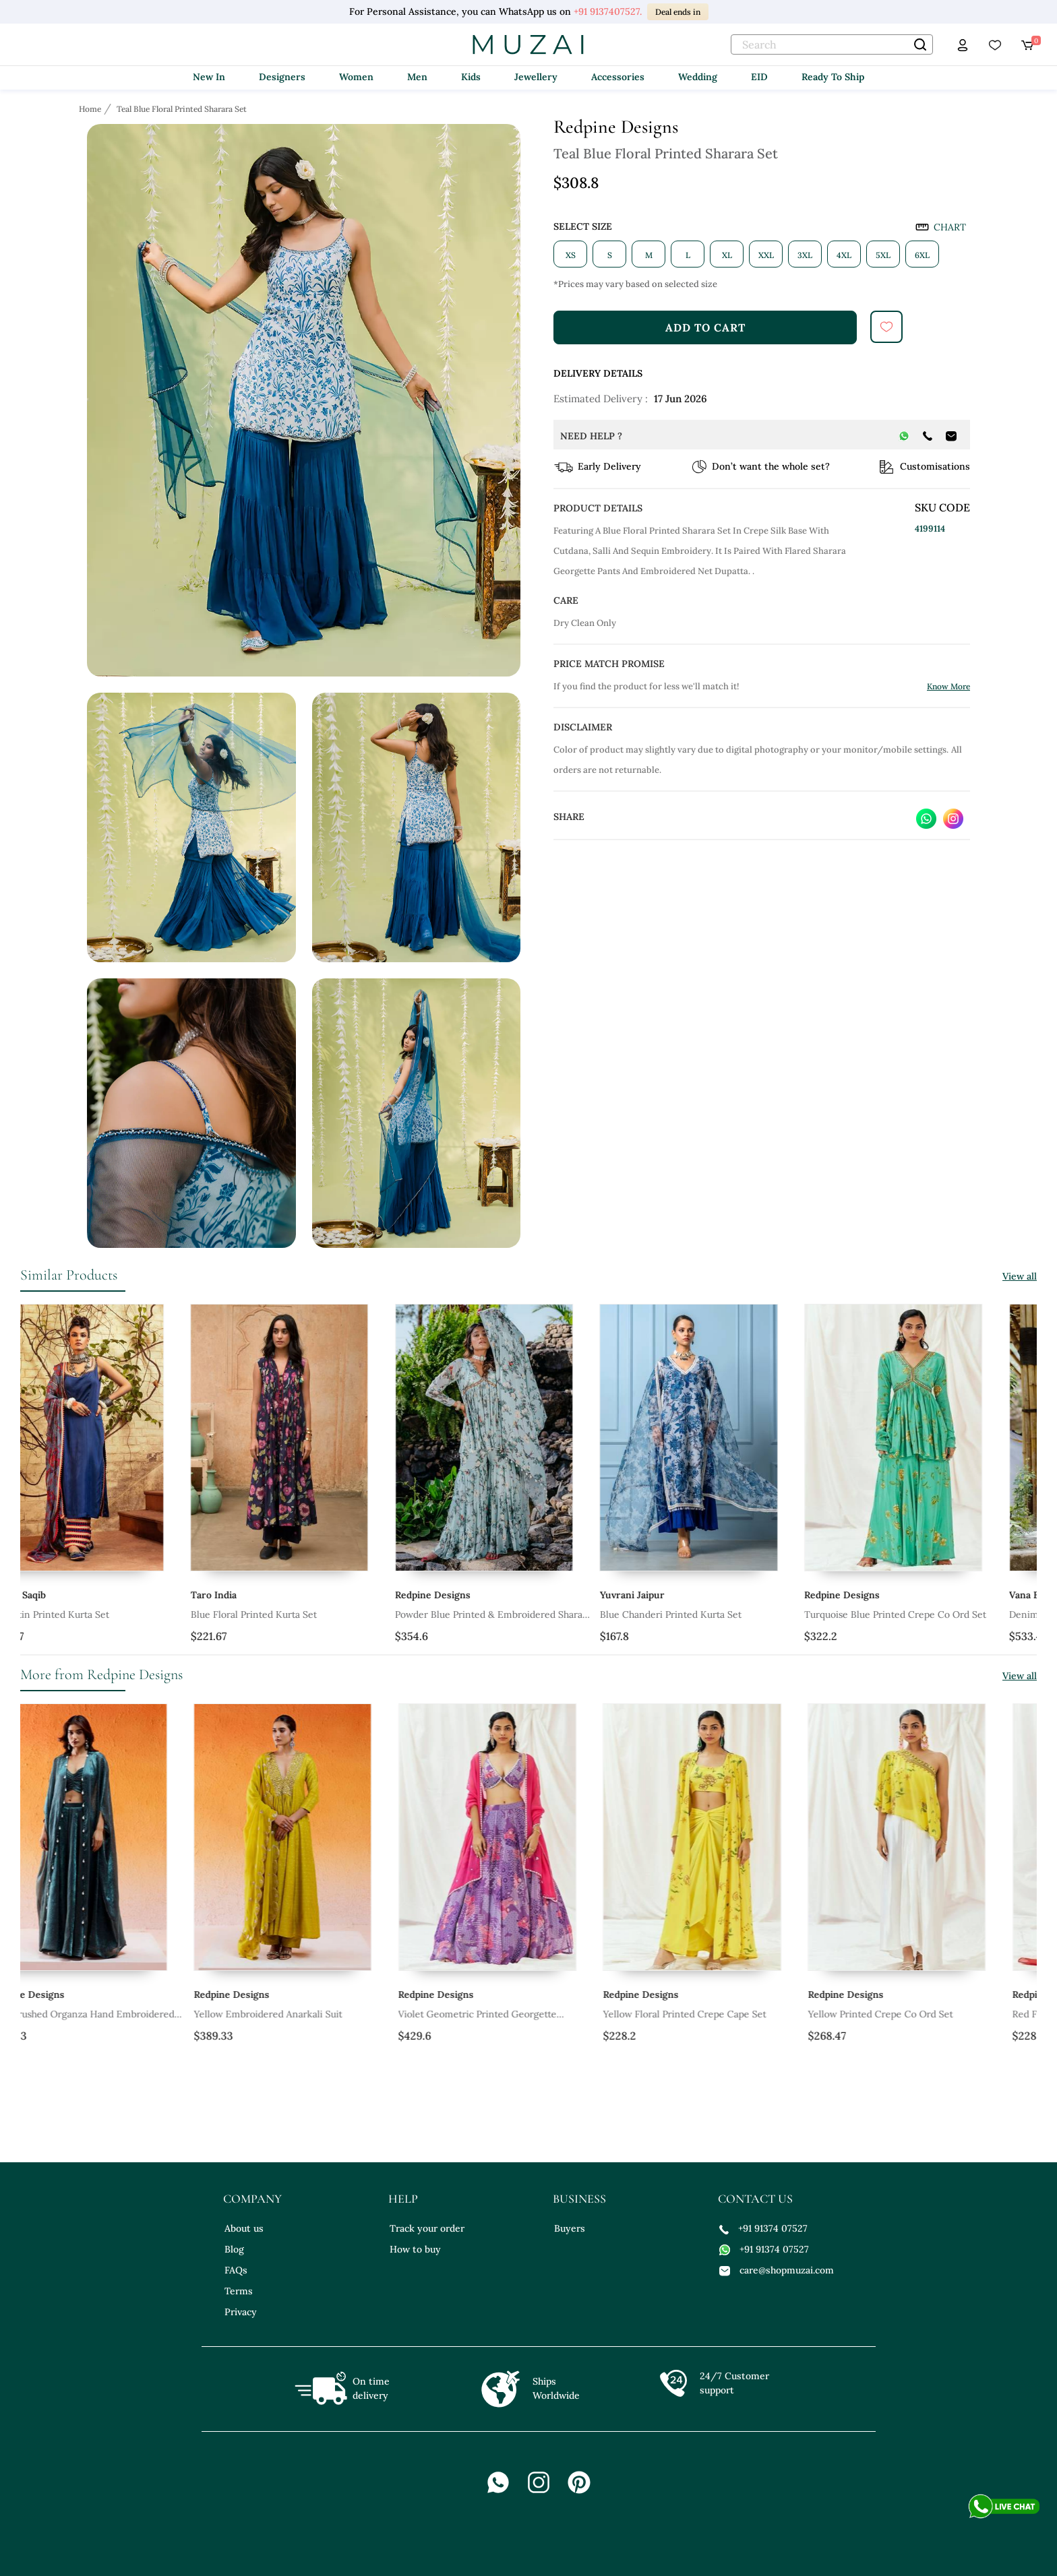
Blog (234, 2249)
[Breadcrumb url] (91, 108)
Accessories (617, 77)
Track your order (427, 2228)
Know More (948, 686)
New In (209, 77)
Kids (471, 77)
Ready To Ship (833, 77)
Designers (282, 77)
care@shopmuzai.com (776, 2270)
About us (244, 2228)
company (252, 2198)
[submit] (886, 327)
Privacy (240, 2312)
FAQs (235, 2270)
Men (417, 77)
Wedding (697, 77)
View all (1019, 1276)
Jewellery (535, 77)
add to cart (705, 327)
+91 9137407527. (608, 11)
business (579, 2198)
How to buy (415, 2249)
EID (759, 77)
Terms (238, 2291)
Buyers (569, 2228)
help (403, 2198)
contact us (755, 2198)
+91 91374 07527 (763, 2228)
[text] (832, 44)
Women (356, 77)
